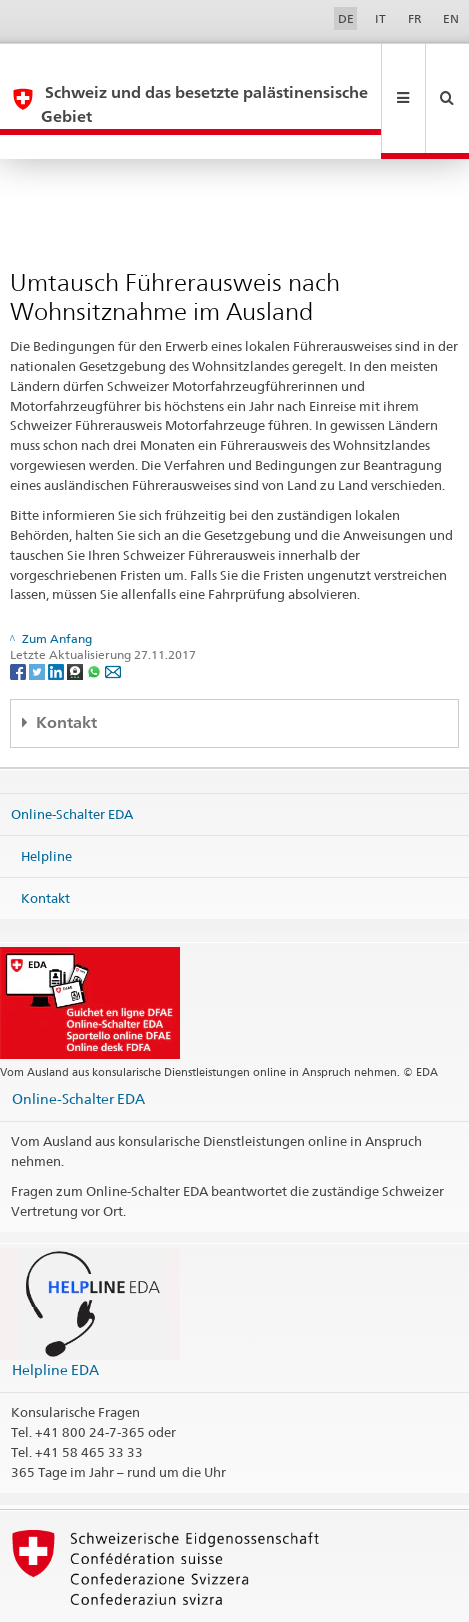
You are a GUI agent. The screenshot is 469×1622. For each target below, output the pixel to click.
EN (451, 18)
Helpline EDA (55, 1321)
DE (346, 18)
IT (380, 18)
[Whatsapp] (95, 623)
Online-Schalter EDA (72, 766)
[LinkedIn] (57, 623)
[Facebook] (19, 623)
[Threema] (76, 623)
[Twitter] (38, 623)
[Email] (113, 623)
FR (415, 18)
